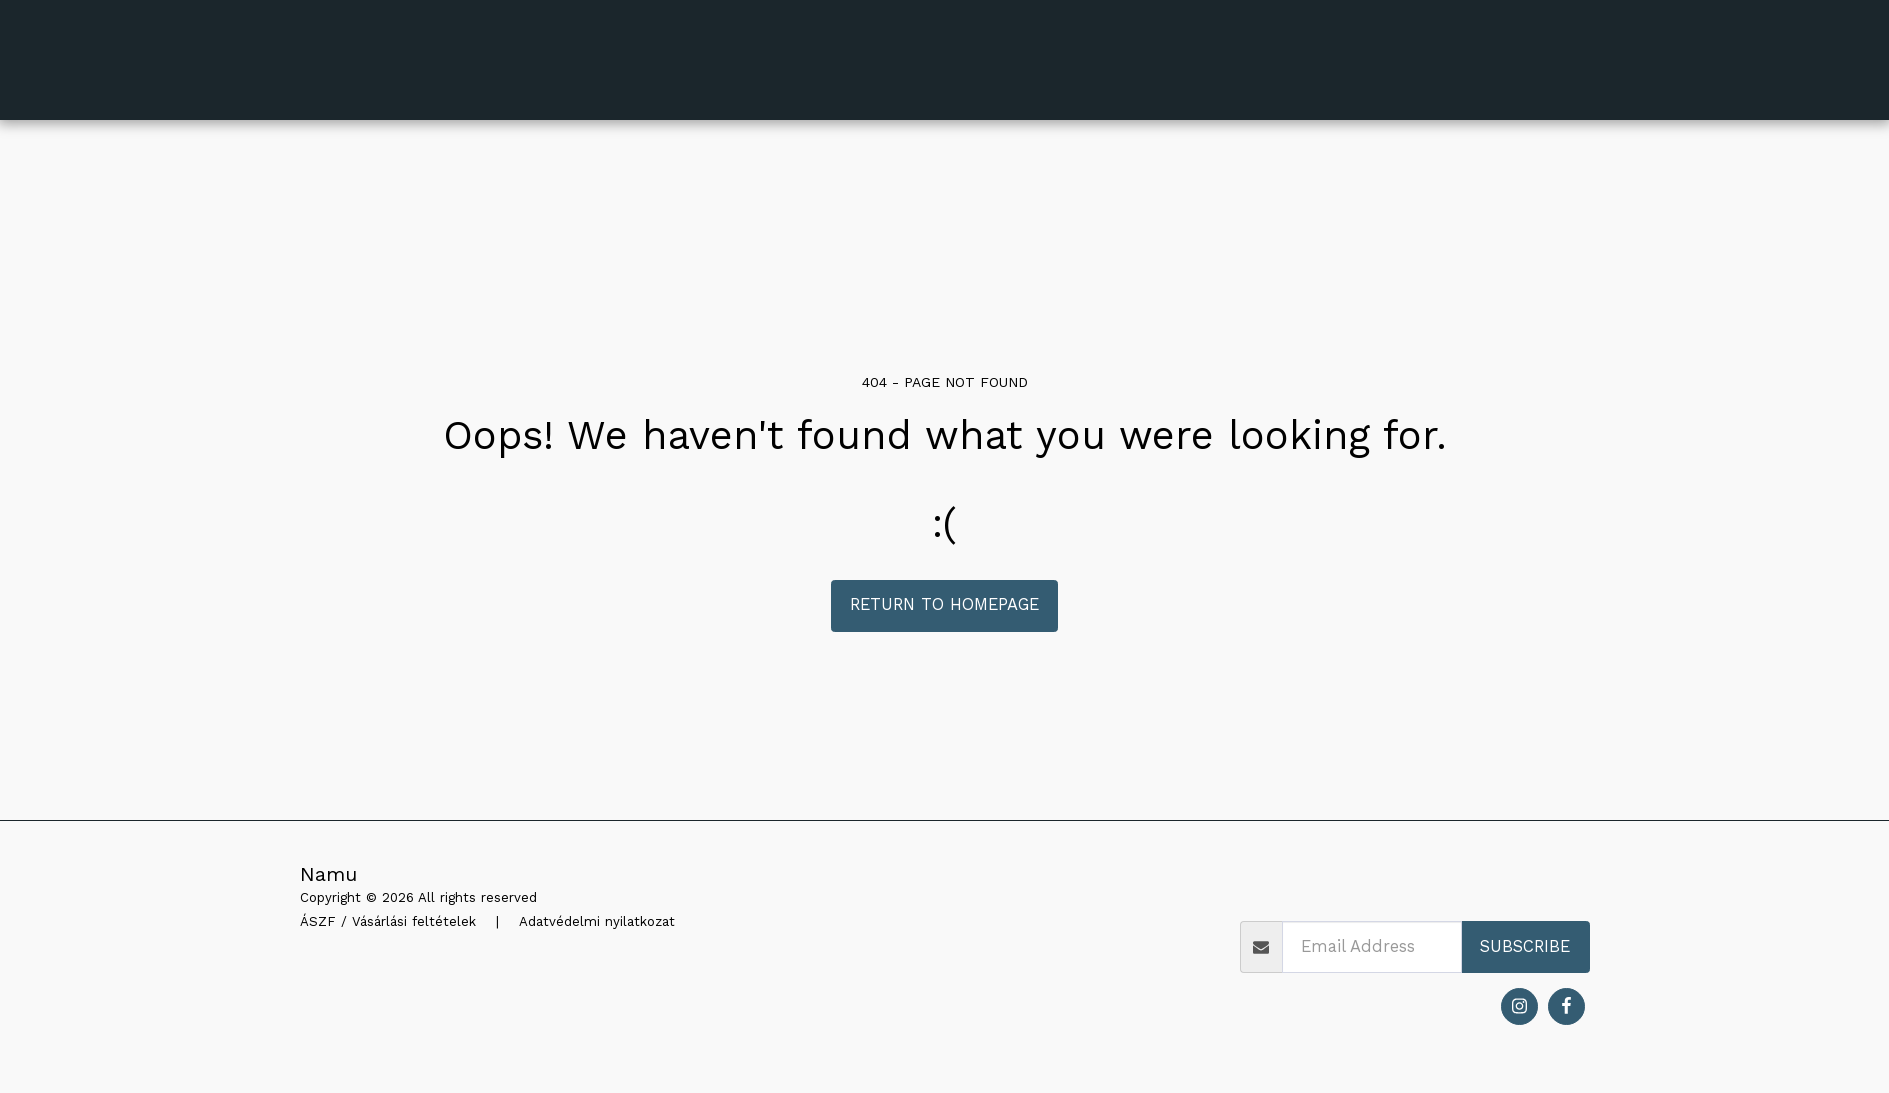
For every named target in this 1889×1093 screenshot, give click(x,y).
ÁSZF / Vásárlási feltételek (388, 921)
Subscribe (1525, 946)
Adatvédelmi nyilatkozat (597, 921)
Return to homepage (944, 604)
